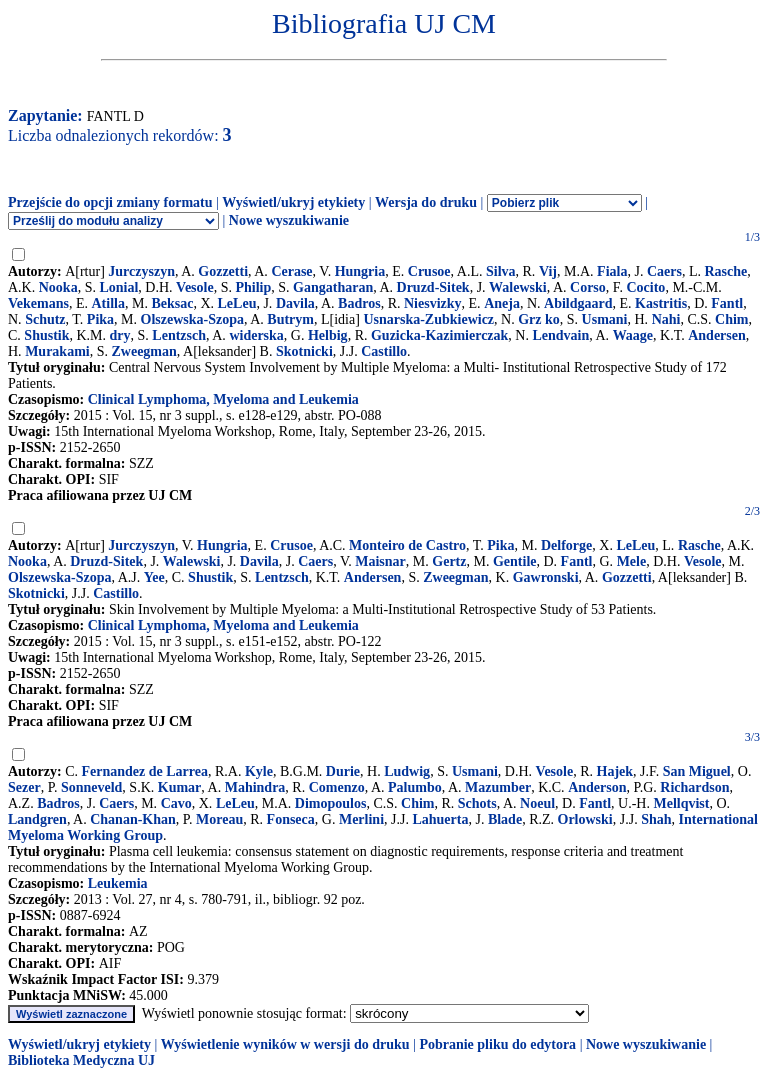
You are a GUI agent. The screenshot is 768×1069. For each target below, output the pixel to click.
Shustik (46, 335)
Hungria (360, 271)
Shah (656, 819)
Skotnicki (304, 351)
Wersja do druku (426, 202)
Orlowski (585, 819)
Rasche (725, 271)
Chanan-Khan (133, 819)
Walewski (518, 287)
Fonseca (291, 819)
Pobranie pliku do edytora (497, 1044)
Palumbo (415, 787)
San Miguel (697, 771)
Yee (154, 577)
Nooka (58, 287)
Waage (633, 335)
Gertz (449, 561)
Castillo (384, 351)
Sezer (24, 787)
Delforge (566, 545)
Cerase (291, 271)
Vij (548, 271)
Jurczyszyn (141, 271)
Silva (501, 271)
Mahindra (255, 787)
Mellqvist (681, 803)
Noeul (537, 803)
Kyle (259, 771)
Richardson (694, 787)
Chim (731, 319)
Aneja (502, 303)
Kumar (180, 787)
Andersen (717, 335)
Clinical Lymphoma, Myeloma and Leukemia (223, 399)
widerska (256, 335)
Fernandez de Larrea (145, 771)
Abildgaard (578, 303)
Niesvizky (433, 303)
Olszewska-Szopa (192, 319)
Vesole (195, 287)
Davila (295, 303)
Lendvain (560, 335)
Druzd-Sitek (433, 287)
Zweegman (143, 351)
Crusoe (429, 271)
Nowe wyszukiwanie (289, 220)
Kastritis (661, 303)
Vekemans (38, 303)
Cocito (645, 287)
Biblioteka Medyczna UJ (81, 1060)
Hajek (615, 771)
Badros (359, 303)
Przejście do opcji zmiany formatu (110, 202)
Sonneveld (91, 787)
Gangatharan (333, 287)
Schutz (45, 319)
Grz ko (539, 319)
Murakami (57, 351)
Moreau (219, 819)
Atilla (108, 303)
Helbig (328, 335)
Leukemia (118, 883)
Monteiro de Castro (407, 545)
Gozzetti (223, 271)
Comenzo (337, 787)
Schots (477, 803)
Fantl (727, 303)
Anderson (597, 787)
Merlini (361, 819)
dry (120, 335)
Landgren (37, 819)
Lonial (118, 287)
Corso (588, 287)
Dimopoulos (331, 803)
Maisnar (380, 561)
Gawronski (546, 577)
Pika (100, 319)
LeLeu (237, 303)
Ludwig (407, 771)
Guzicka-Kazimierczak (439, 335)
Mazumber (498, 787)
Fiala (612, 271)
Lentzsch (179, 335)
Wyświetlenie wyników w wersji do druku (285, 1044)
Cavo (176, 803)
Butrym (290, 319)
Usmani (605, 319)
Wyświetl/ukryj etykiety (293, 202)
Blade (505, 819)
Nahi (666, 319)
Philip (253, 287)
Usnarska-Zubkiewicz (428, 319)
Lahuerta (440, 819)
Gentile (515, 561)
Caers (664, 271)
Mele (632, 561)
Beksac (172, 303)
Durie (343, 771)
